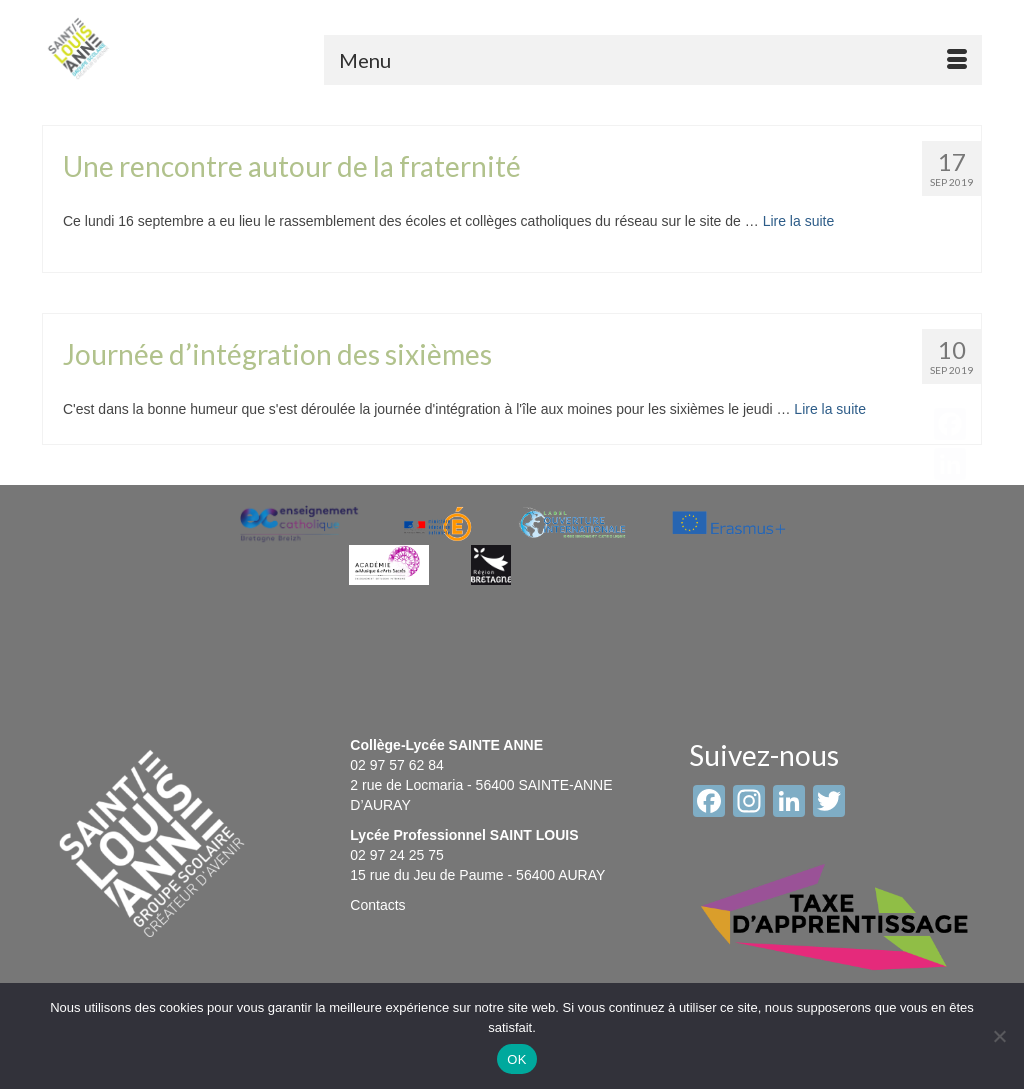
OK (516, 1059)
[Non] (999, 1036)
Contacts (377, 905)
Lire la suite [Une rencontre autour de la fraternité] (799, 221)
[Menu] (653, 60)
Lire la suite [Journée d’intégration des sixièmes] (830, 409)
